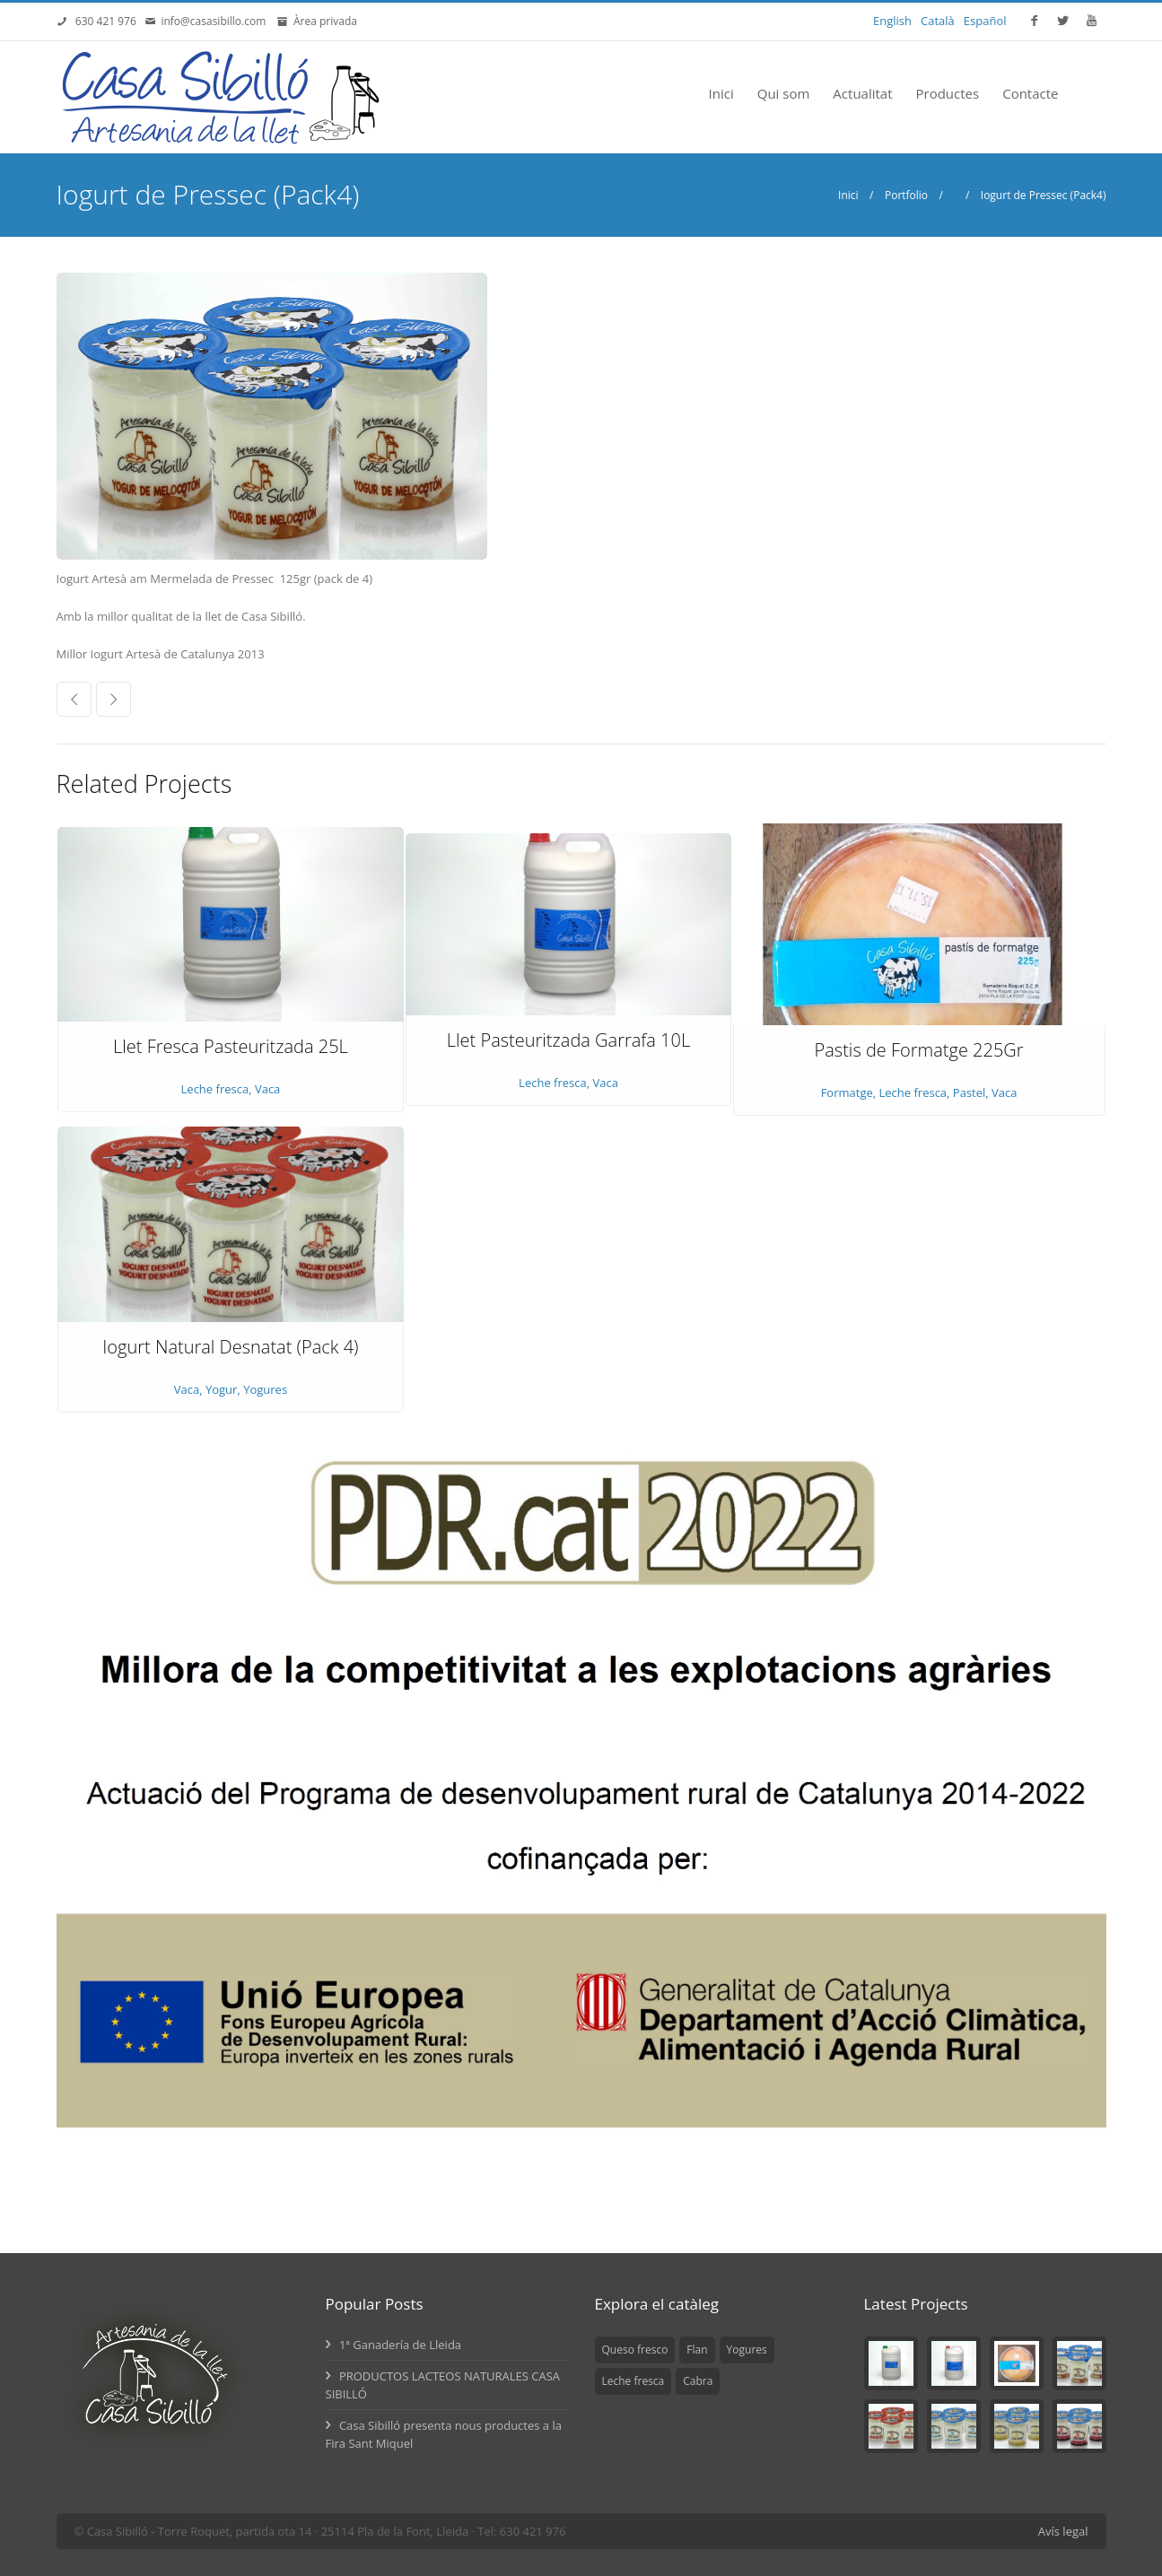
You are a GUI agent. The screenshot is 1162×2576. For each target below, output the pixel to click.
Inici (721, 93)
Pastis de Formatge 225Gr (919, 1050)
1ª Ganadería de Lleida (394, 2345)
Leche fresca (215, 1089)
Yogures (265, 1389)
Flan (696, 2349)
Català (938, 21)
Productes (948, 93)
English (892, 21)
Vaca (267, 1089)
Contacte (1030, 93)
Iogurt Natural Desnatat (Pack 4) (230, 1347)
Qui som (783, 93)
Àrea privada (322, 21)
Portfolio (906, 195)
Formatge (847, 1092)
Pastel (969, 1092)
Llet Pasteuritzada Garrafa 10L (568, 1040)
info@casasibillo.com (216, 21)
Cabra (697, 2381)
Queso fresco (635, 2349)
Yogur (221, 1389)
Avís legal (1063, 2531)
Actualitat (862, 93)
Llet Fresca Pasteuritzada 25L (230, 1046)
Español (985, 21)
